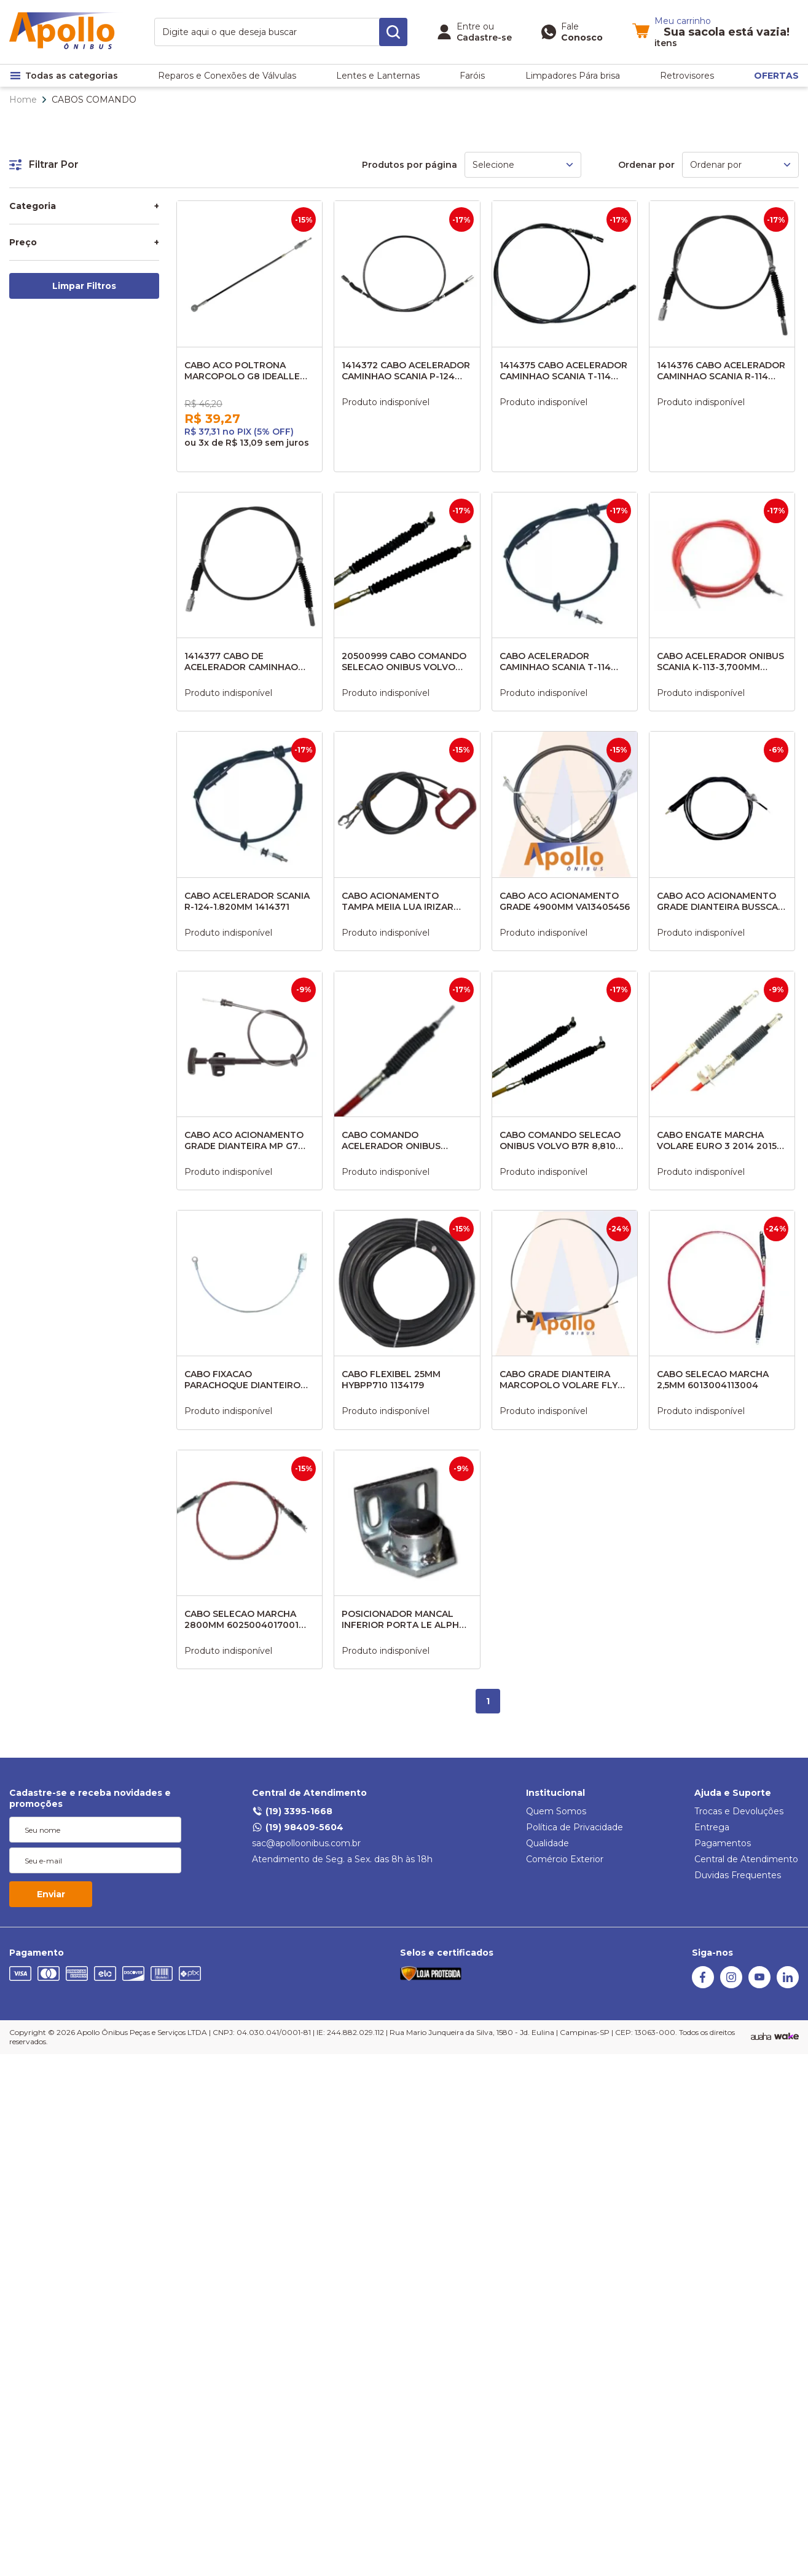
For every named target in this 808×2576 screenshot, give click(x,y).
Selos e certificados (446, 1952)
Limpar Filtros (84, 285)
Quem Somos (556, 1811)
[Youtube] (759, 1985)
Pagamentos (722, 1843)
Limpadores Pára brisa (572, 75)
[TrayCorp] (786, 2036)
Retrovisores (687, 75)
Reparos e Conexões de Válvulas (227, 75)
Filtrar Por (44, 164)
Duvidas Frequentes (737, 1875)
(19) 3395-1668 (292, 1811)
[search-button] (393, 32)
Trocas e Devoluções (738, 1811)
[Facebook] (703, 1985)
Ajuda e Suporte (732, 1792)
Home (23, 99)
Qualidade (547, 1843)
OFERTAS (776, 75)
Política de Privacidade (574, 1827)
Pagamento (36, 1952)
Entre (468, 26)
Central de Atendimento (309, 1792)
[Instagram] (731, 1985)
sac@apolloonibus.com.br (306, 1843)
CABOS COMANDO (94, 99)
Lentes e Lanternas (378, 75)
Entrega (711, 1827)
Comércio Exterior (564, 1859)
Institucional (555, 1792)
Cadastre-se (484, 37)
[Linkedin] (788, 1985)
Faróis (472, 75)
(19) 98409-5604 (297, 1827)
